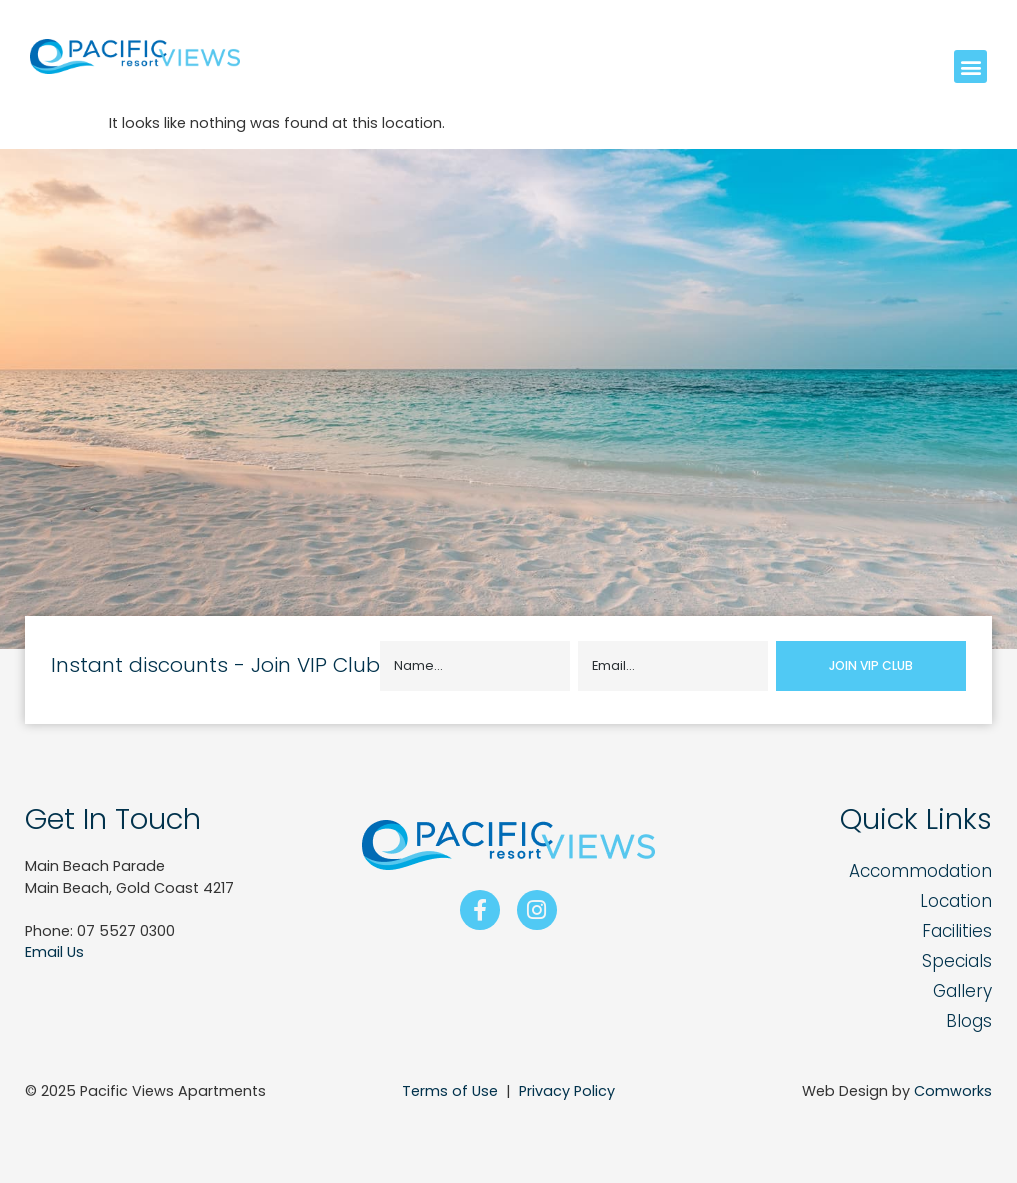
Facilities (957, 931)
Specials (957, 961)
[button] (970, 66)
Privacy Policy (567, 1091)
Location (956, 901)
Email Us (54, 952)
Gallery (962, 991)
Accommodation (920, 871)
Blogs (969, 1021)
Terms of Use (450, 1091)
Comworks (953, 1091)
